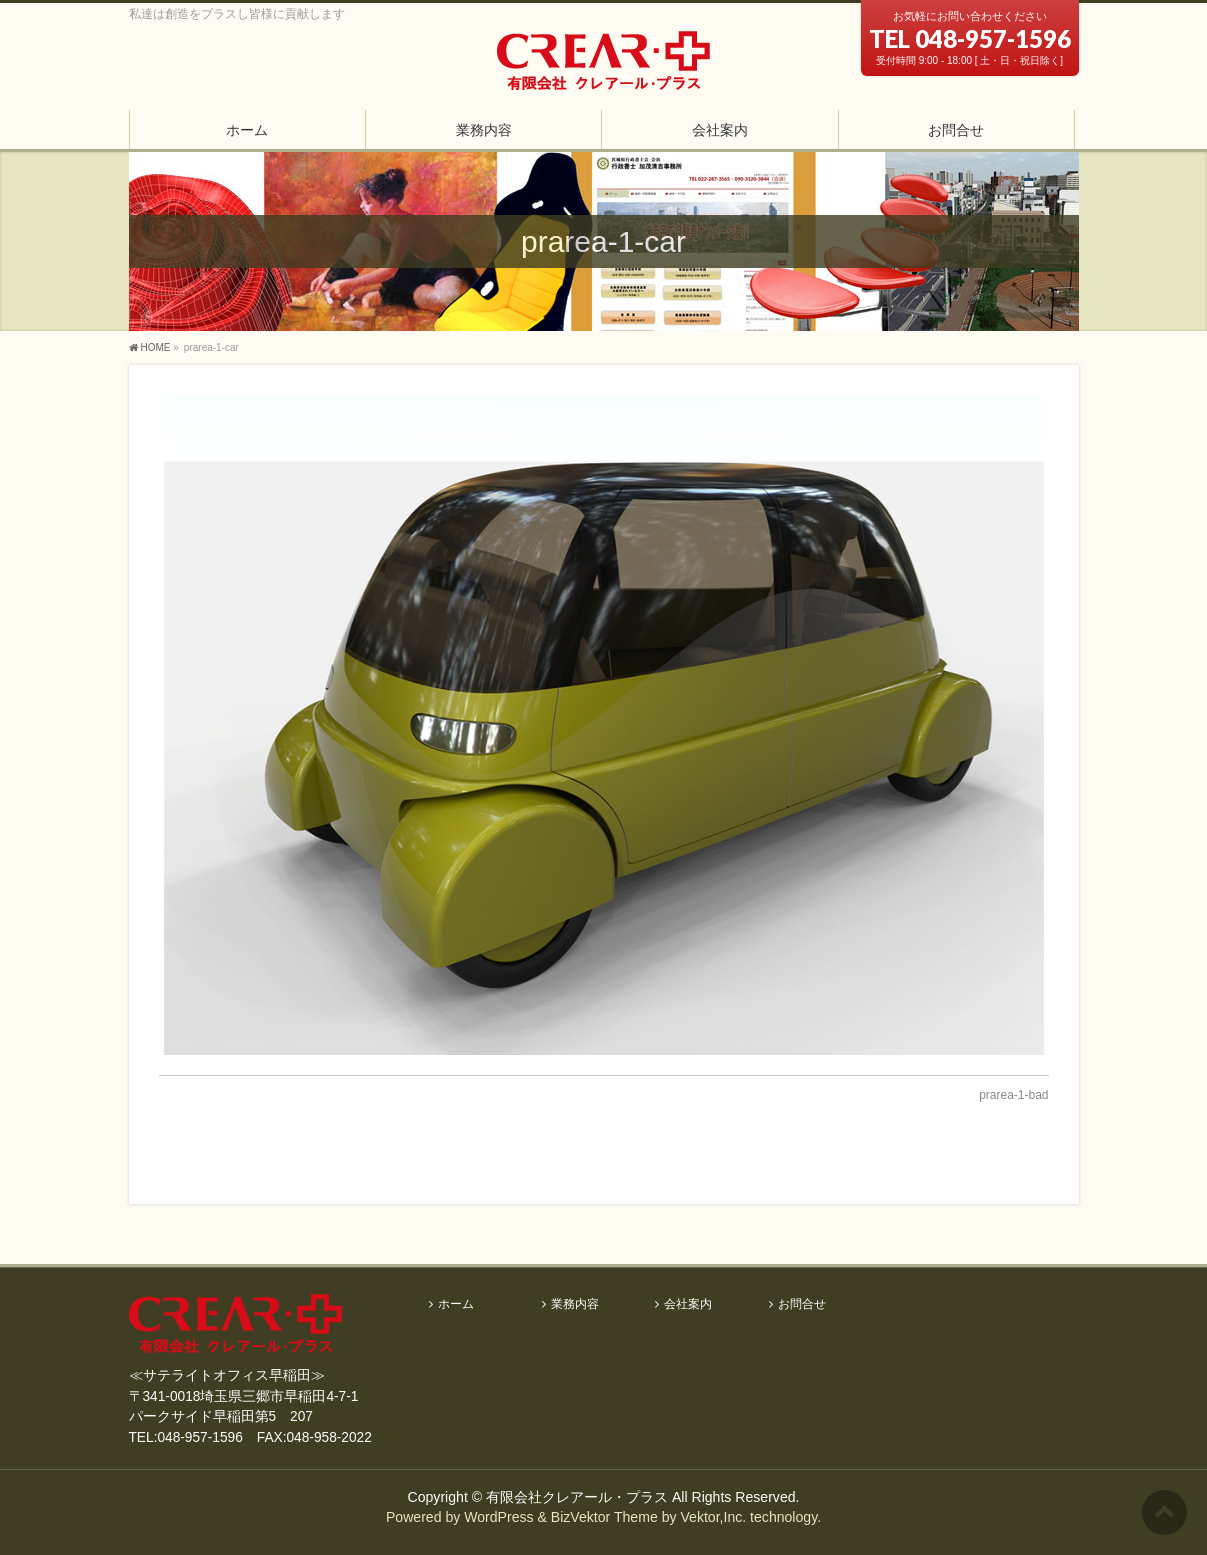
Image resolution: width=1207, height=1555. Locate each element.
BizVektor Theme (604, 1517)
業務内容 (575, 1304)
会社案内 (688, 1304)
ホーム (456, 1304)
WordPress (498, 1517)
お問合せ (802, 1304)
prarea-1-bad (1013, 1095)
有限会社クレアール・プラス (577, 1497)
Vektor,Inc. (713, 1517)
